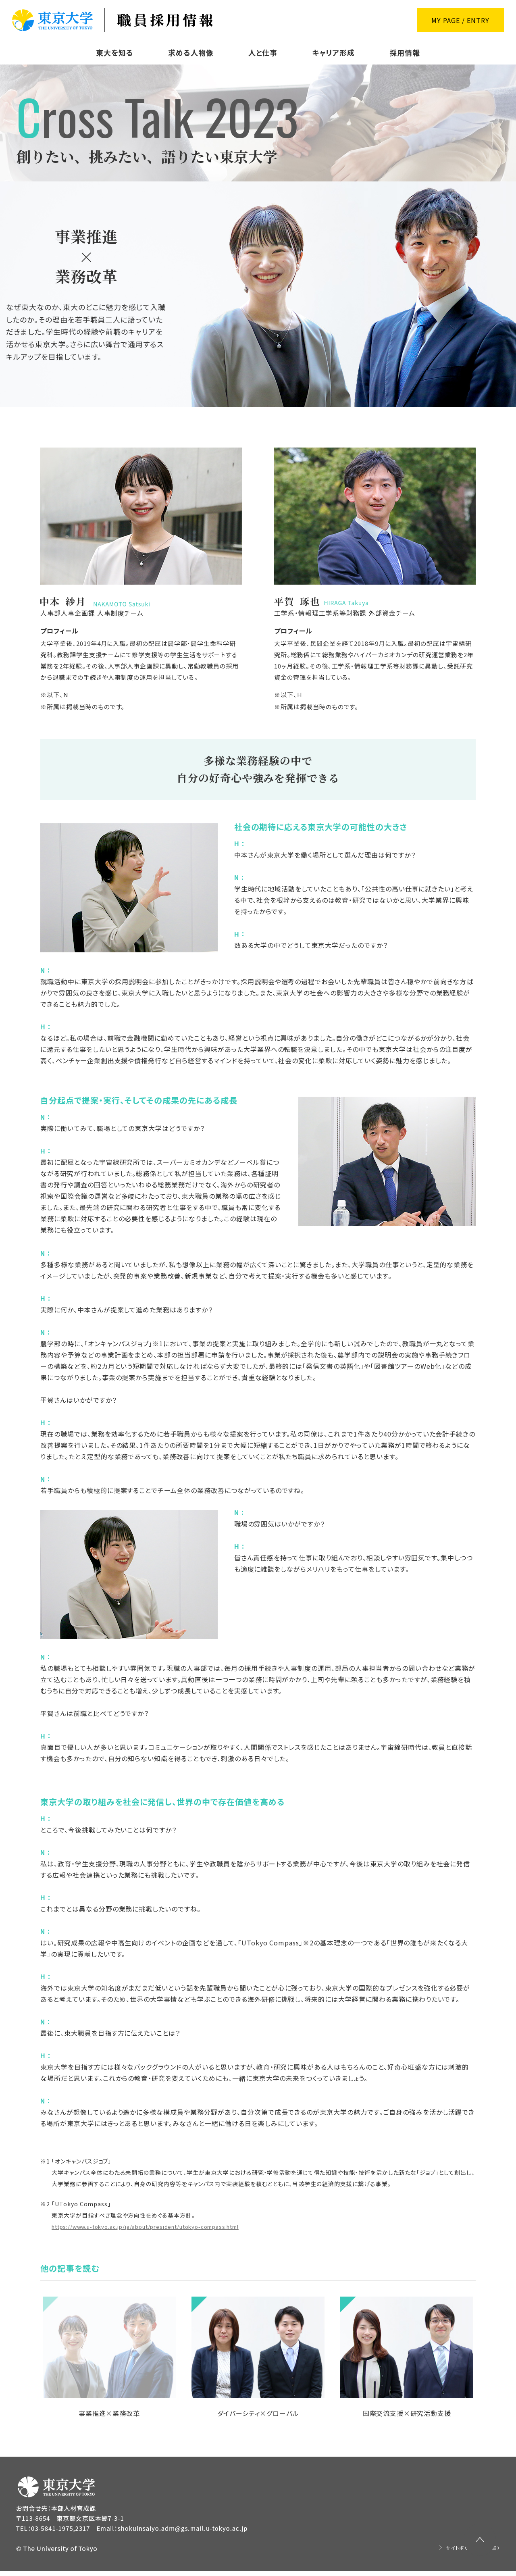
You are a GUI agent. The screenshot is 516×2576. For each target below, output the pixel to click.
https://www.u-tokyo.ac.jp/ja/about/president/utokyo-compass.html (156, 2226)
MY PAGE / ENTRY (460, 20)
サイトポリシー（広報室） (466, 2551)
